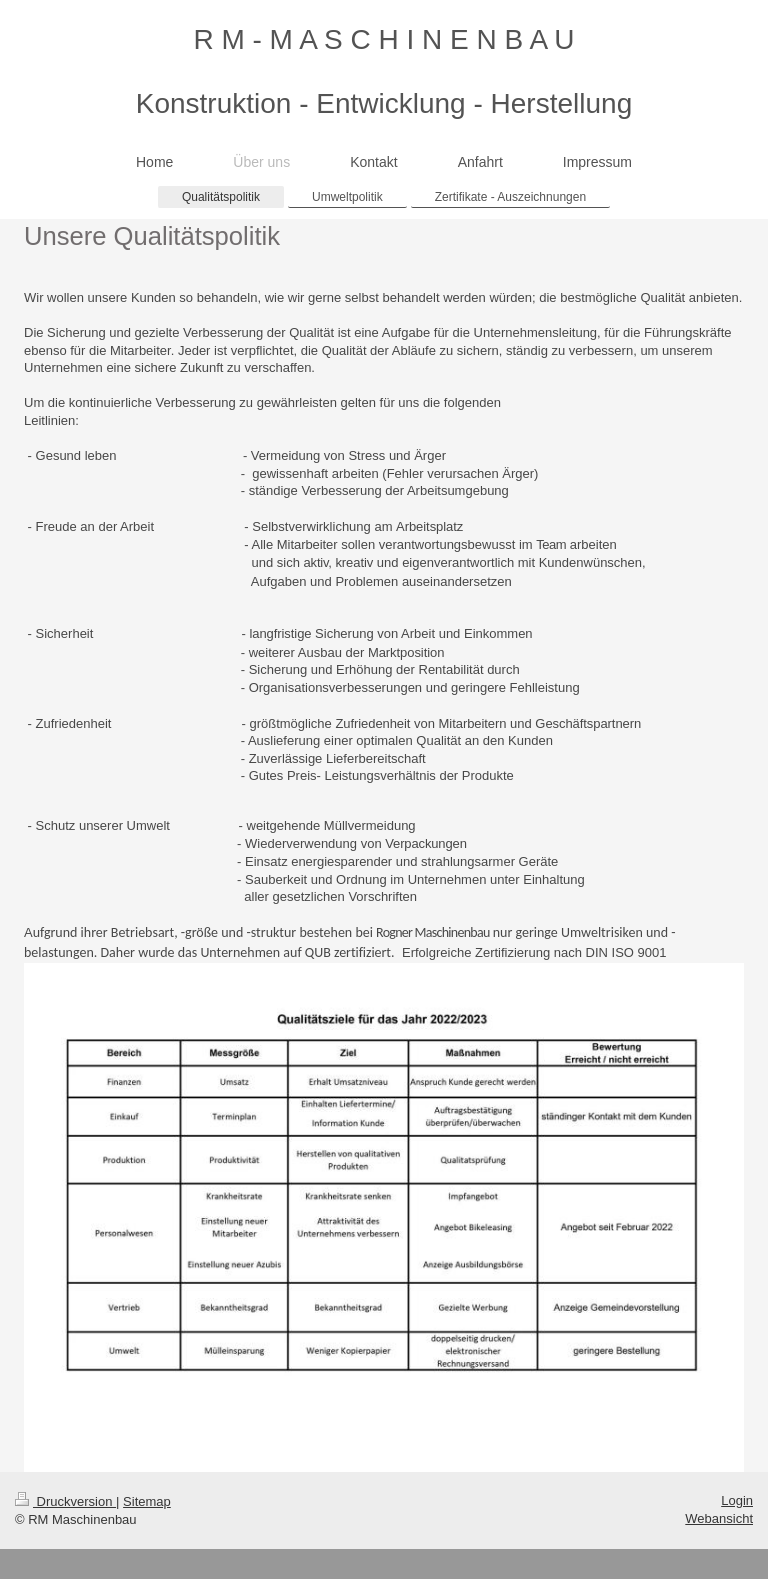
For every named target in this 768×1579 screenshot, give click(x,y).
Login (737, 1500)
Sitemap (147, 1501)
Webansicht (719, 1518)
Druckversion (65, 1501)
